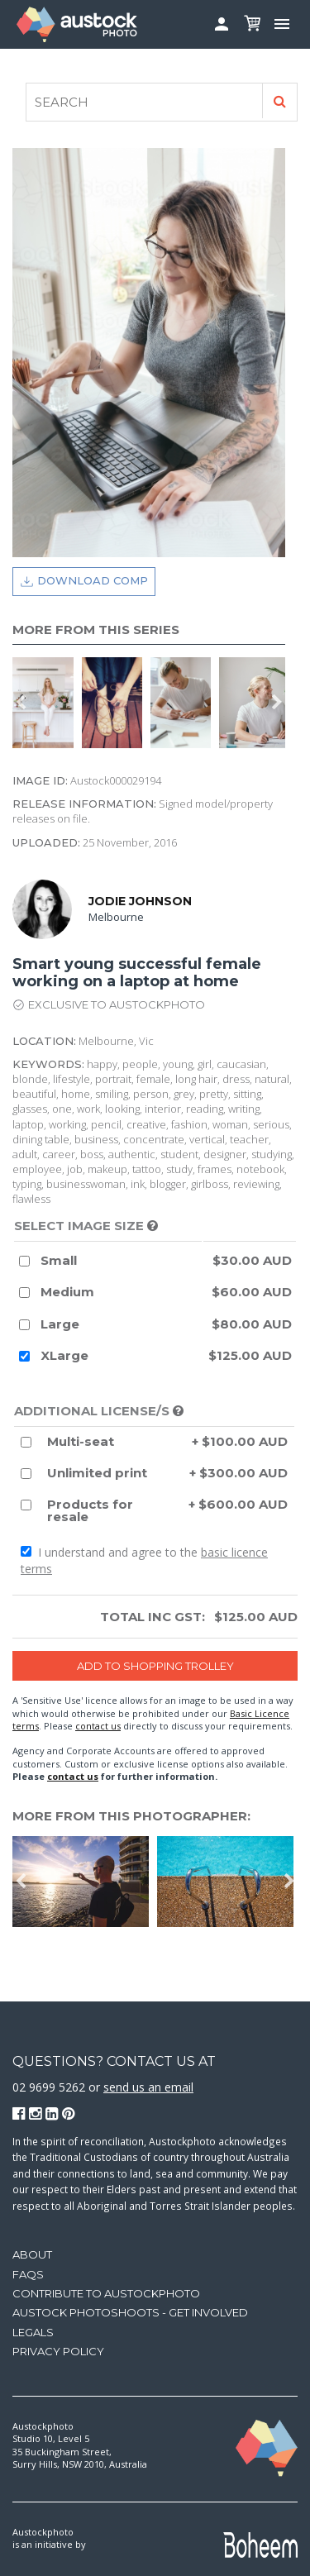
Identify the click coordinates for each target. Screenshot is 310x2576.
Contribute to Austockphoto (106, 2293)
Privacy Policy (58, 2351)
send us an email (148, 2087)
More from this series (95, 629)
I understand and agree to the (144, 1560)
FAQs (28, 2274)
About (32, 2254)
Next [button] (277, 702)
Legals (33, 2332)
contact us (98, 1726)
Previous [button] (20, 702)
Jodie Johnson (140, 901)
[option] (46, 702)
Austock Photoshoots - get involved (130, 2312)
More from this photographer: (131, 1816)
